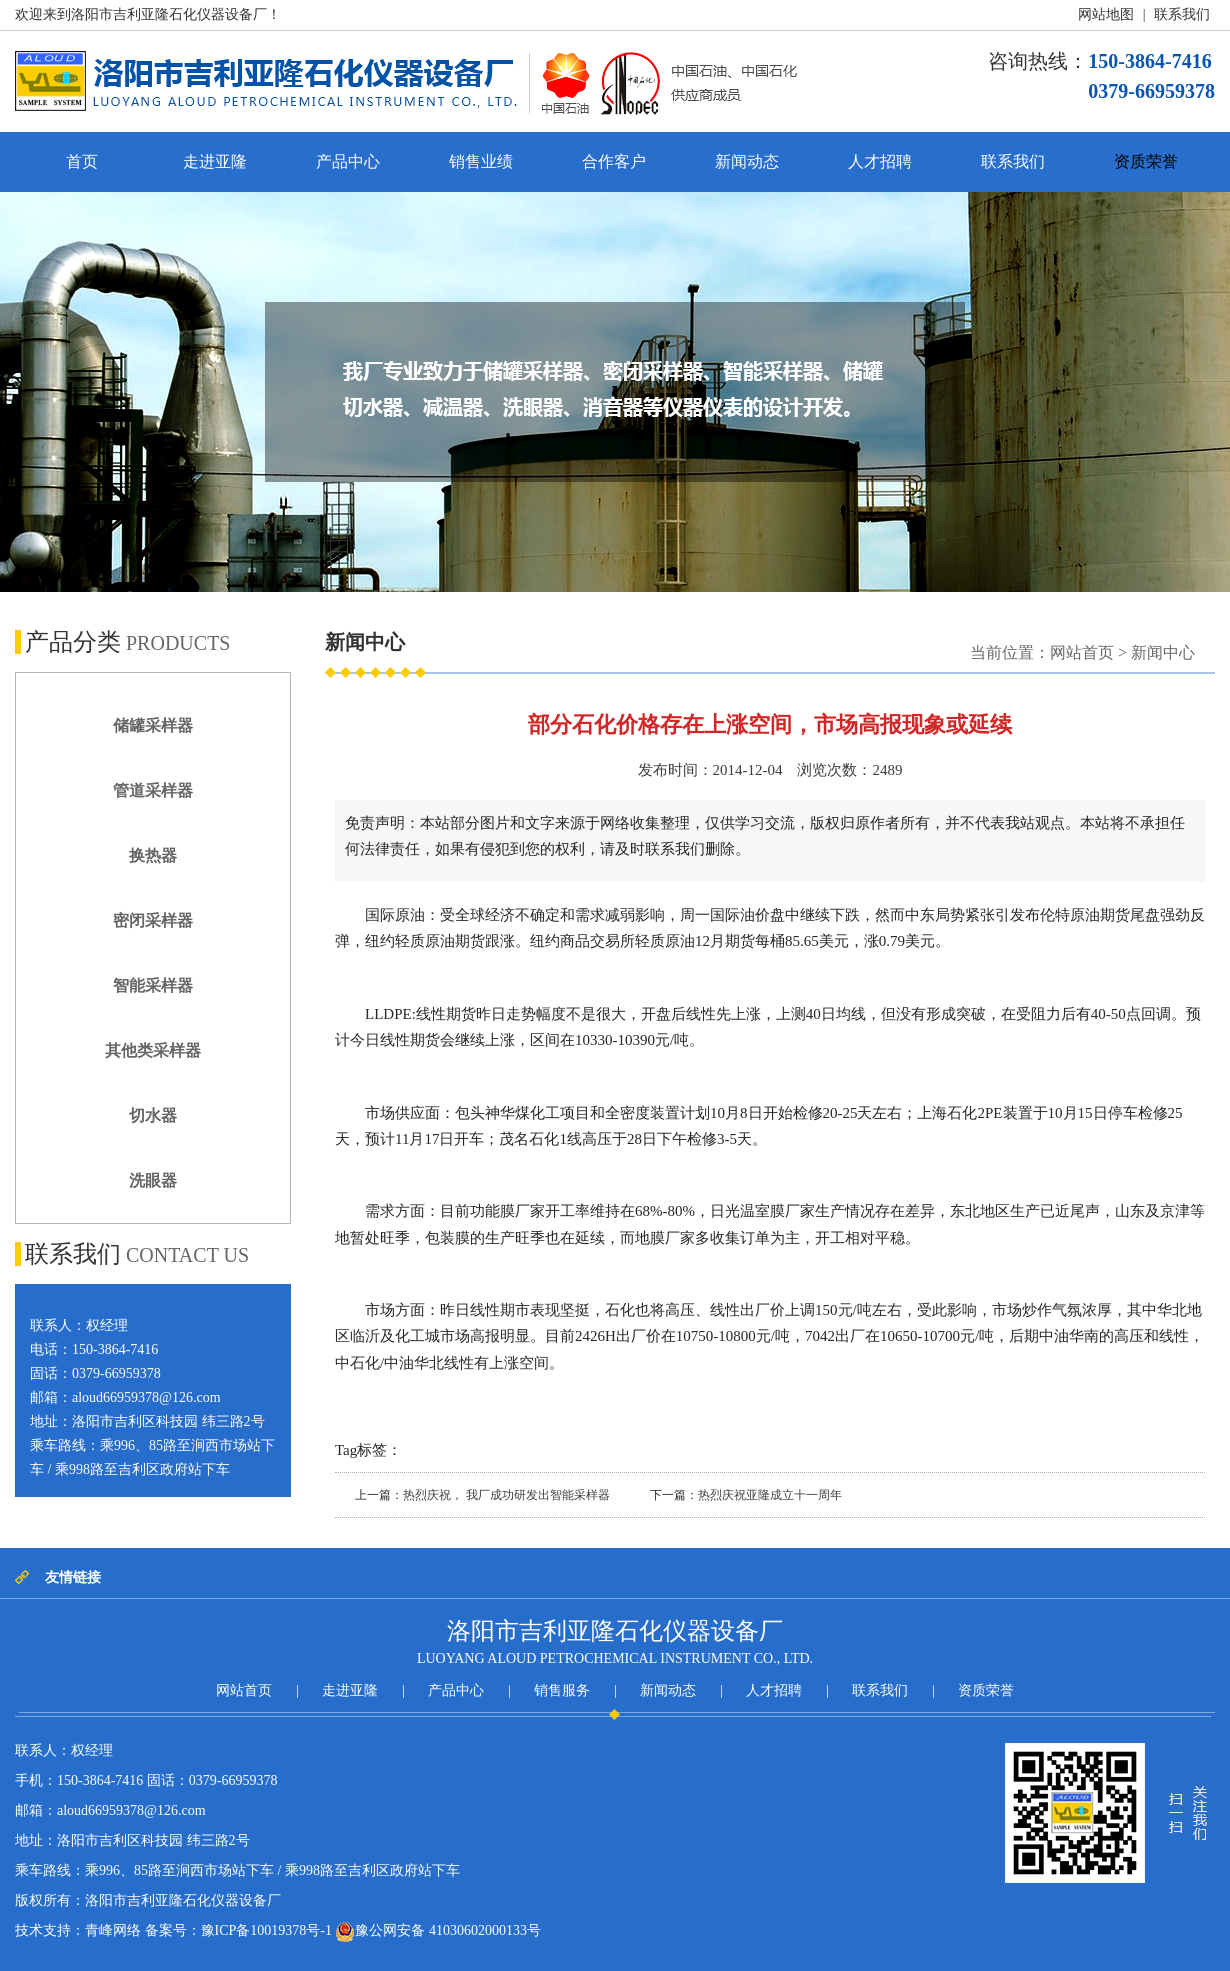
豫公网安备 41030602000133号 (438, 1932)
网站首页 (1082, 652)
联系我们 (1182, 14)
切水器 (153, 1115)
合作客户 (614, 161)
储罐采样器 (153, 725)
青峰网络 (113, 1930)
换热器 (153, 855)
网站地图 (1106, 14)
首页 (82, 161)
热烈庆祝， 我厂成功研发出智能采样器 (506, 1495)
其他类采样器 (153, 1050)
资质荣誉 (1146, 161)
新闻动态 (747, 161)
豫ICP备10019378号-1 (266, 1930)
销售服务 (562, 1690)
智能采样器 (153, 985)
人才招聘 (880, 161)
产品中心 (348, 161)
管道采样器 (153, 790)
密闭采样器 (153, 920)
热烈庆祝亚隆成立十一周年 (770, 1495)
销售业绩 (481, 161)
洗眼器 (153, 1180)
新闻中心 (1163, 652)
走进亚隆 (215, 161)
